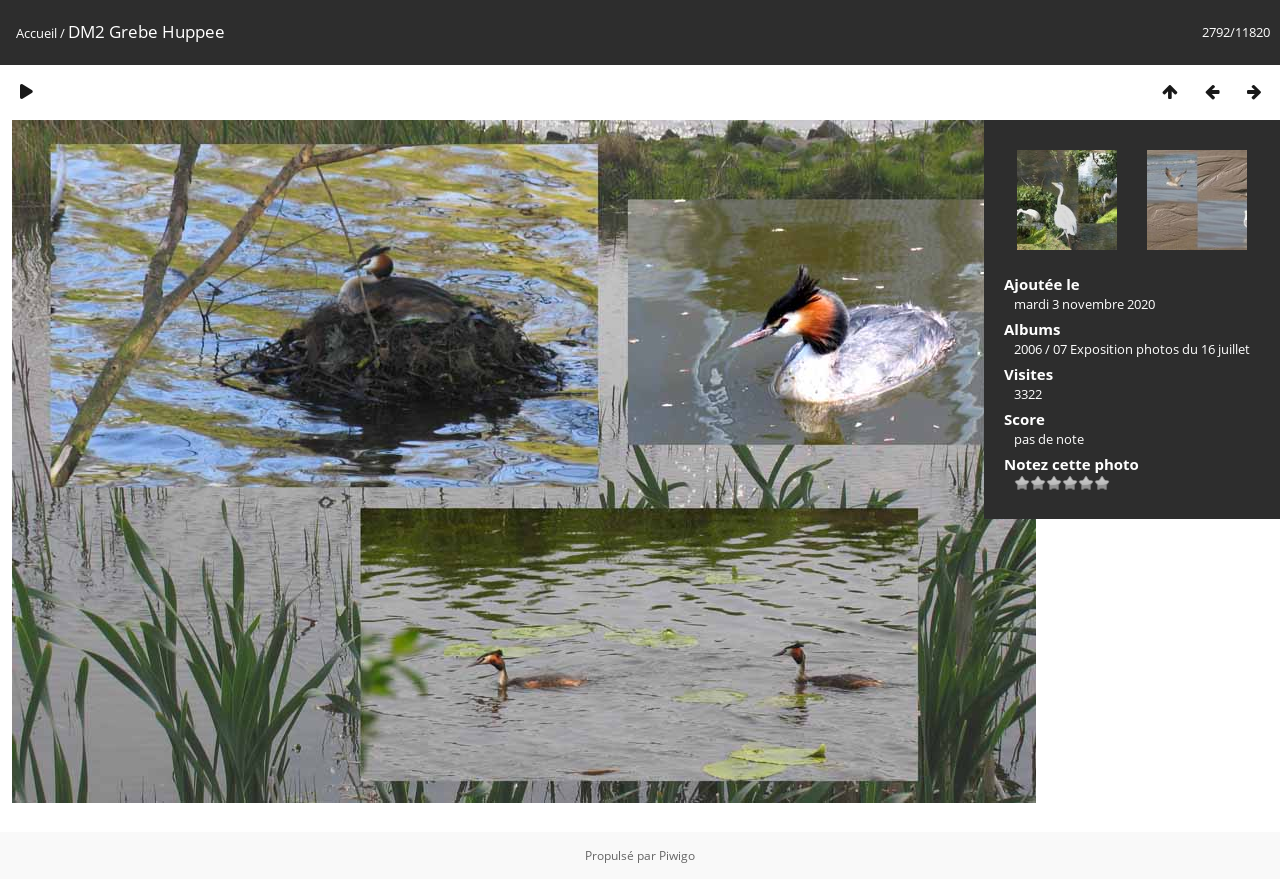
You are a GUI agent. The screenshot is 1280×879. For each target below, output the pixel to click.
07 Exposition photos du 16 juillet (1151, 349)
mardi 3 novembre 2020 (1084, 304)
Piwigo (677, 855)
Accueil (36, 33)
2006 (1028, 349)
